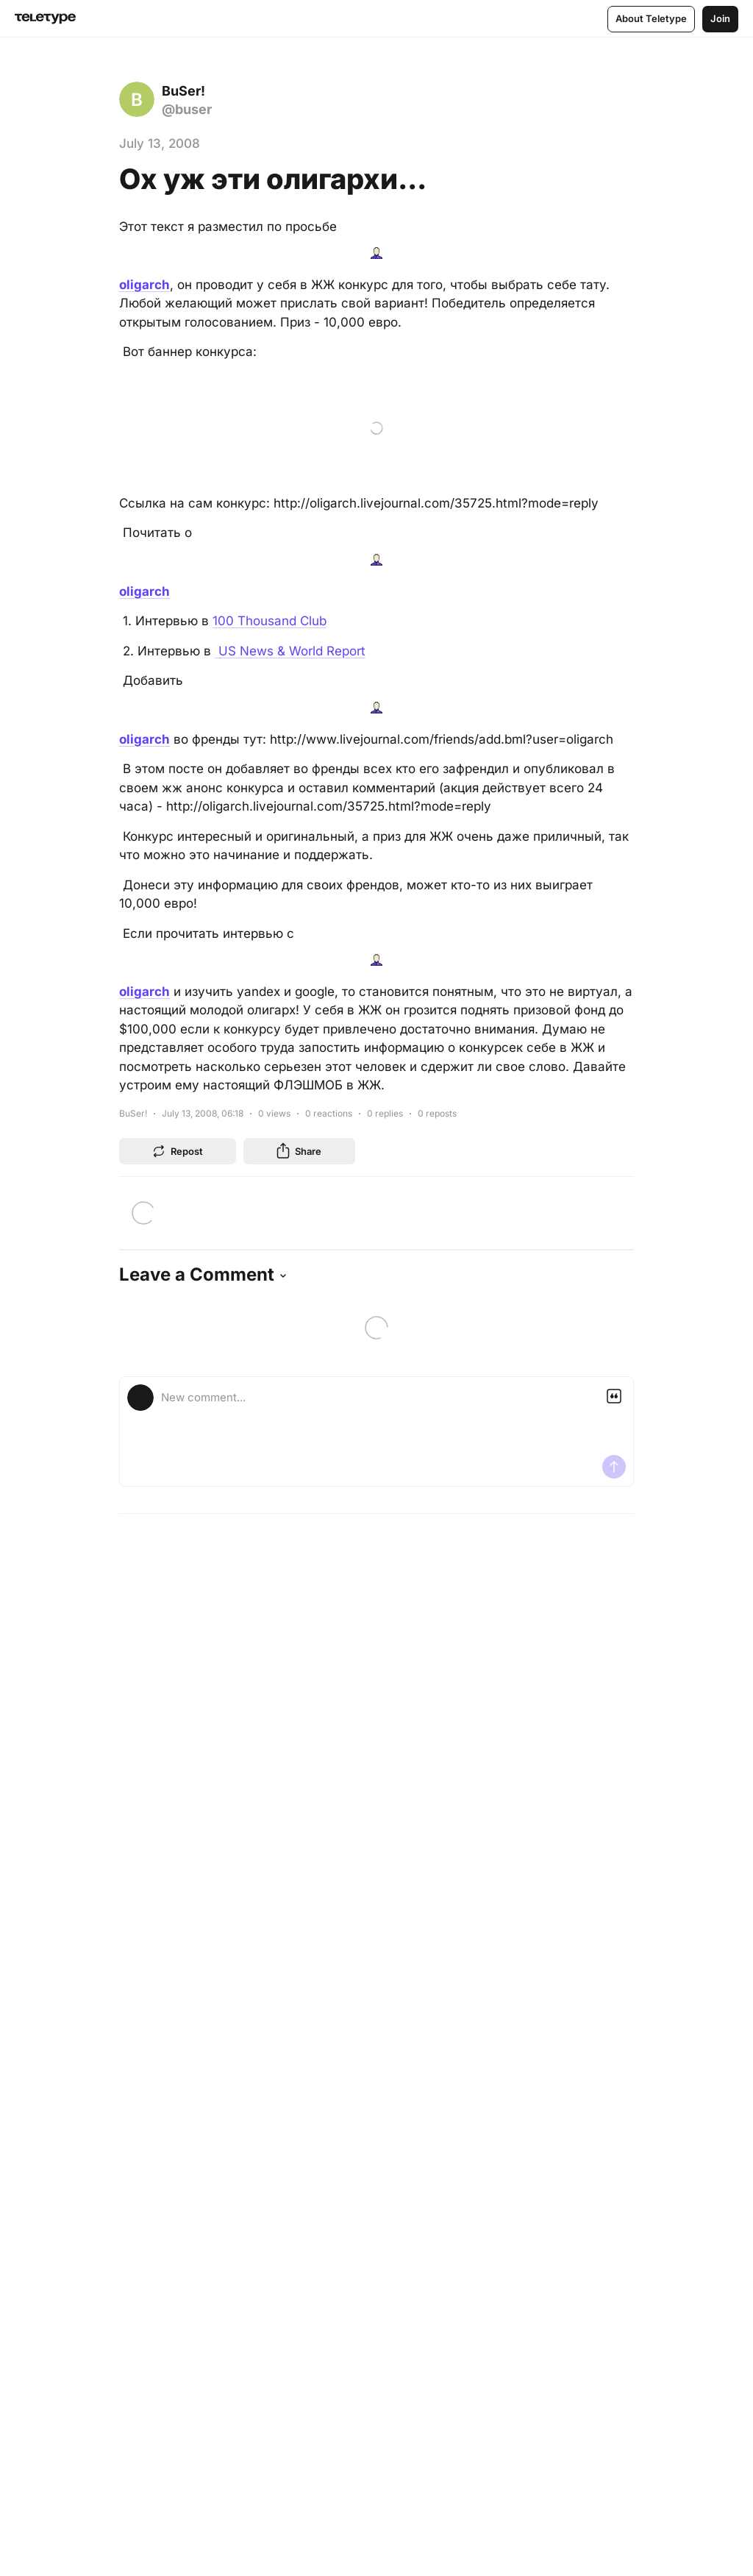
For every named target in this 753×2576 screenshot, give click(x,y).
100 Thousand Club (269, 620)
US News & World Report (290, 651)
